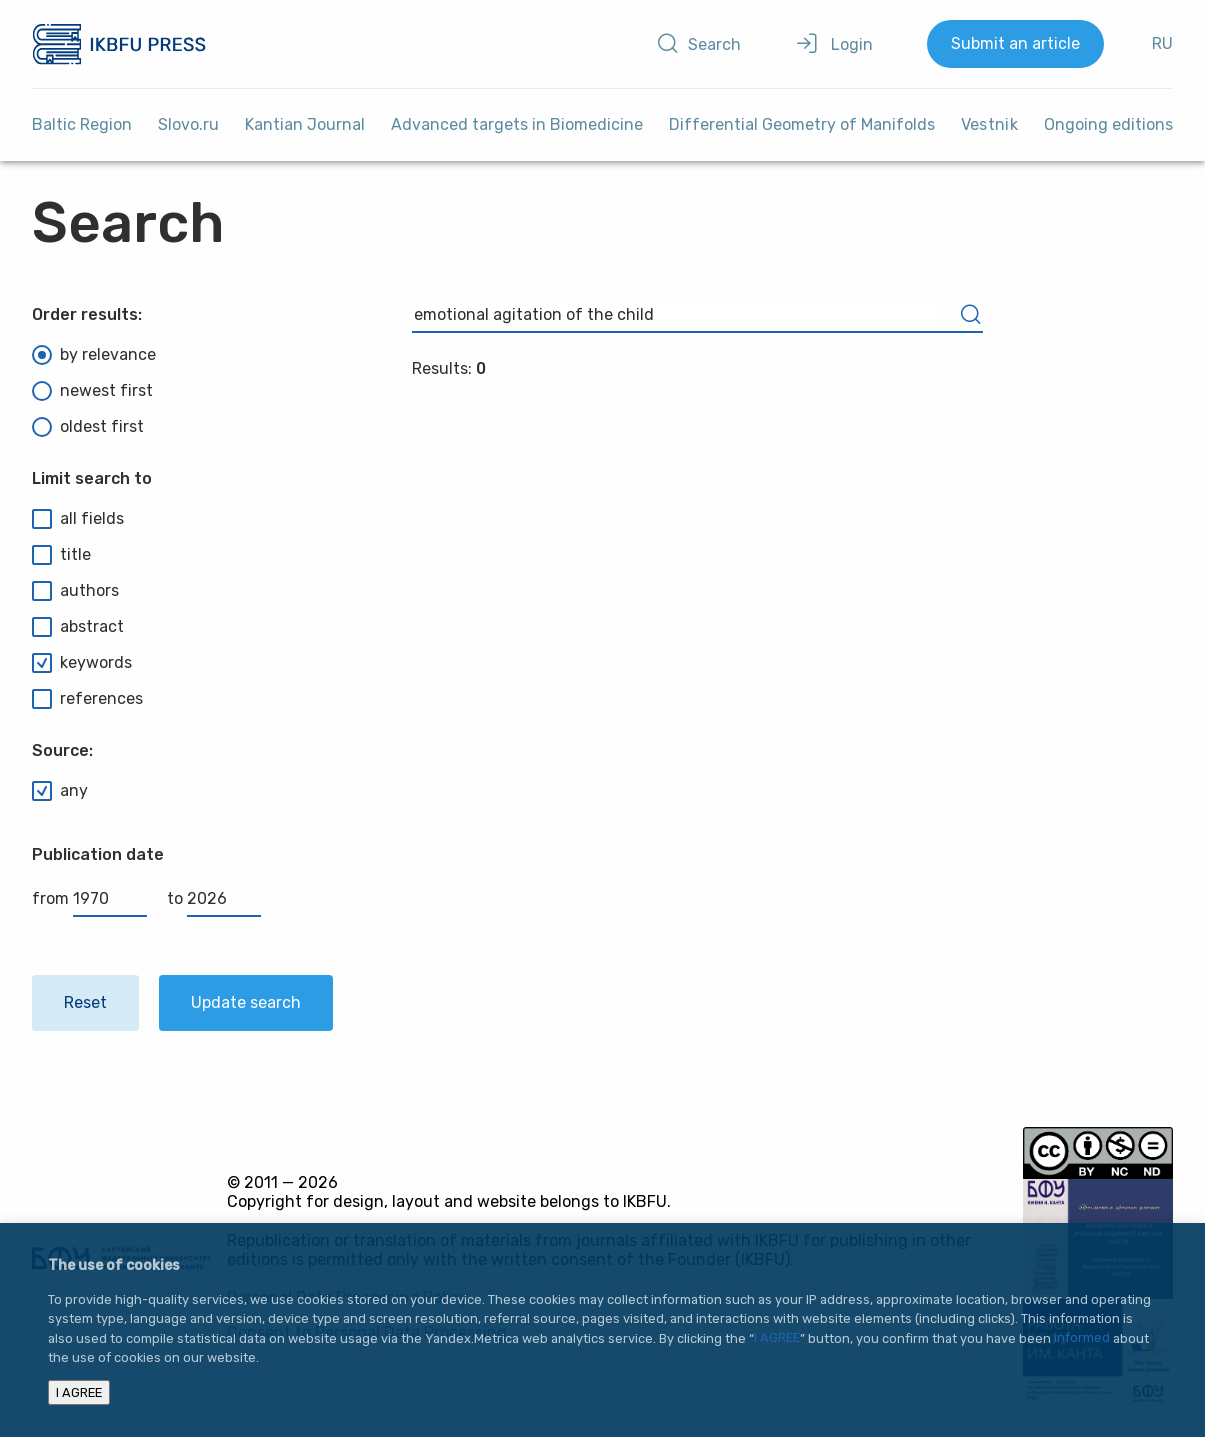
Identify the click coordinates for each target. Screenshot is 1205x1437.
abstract (78, 627)
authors (75, 591)
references (87, 699)
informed (1082, 1338)
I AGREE (777, 1338)
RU (1162, 43)
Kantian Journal (305, 124)
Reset (85, 1002)
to (214, 898)
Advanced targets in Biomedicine (517, 124)
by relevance (94, 355)
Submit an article (1015, 43)
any (60, 791)
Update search (246, 1002)
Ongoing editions (1108, 124)
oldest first (88, 427)
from (89, 898)
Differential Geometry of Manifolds (802, 124)
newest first (92, 391)
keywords (82, 663)
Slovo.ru (188, 124)
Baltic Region (82, 124)
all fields (78, 519)
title (61, 555)
